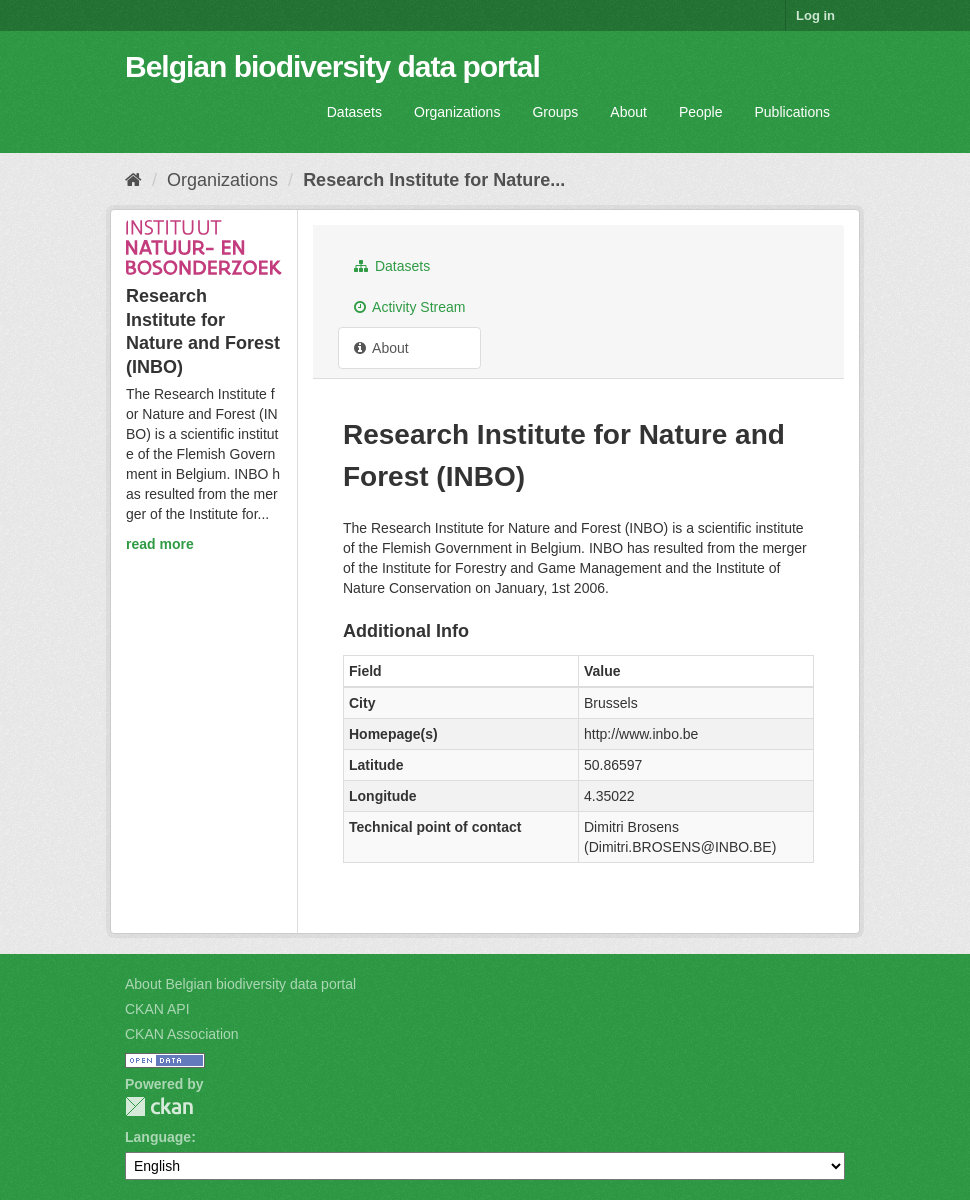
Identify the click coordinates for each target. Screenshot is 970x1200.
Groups (555, 112)
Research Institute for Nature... (434, 180)
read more (160, 544)
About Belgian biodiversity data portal (240, 984)
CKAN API (157, 1009)
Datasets (354, 112)
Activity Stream (409, 307)
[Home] (133, 180)
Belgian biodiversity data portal (332, 66)
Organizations (457, 112)
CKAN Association (182, 1034)
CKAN (159, 1106)
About (628, 112)
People (701, 112)
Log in (815, 15)
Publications (793, 112)
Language (158, 1137)
